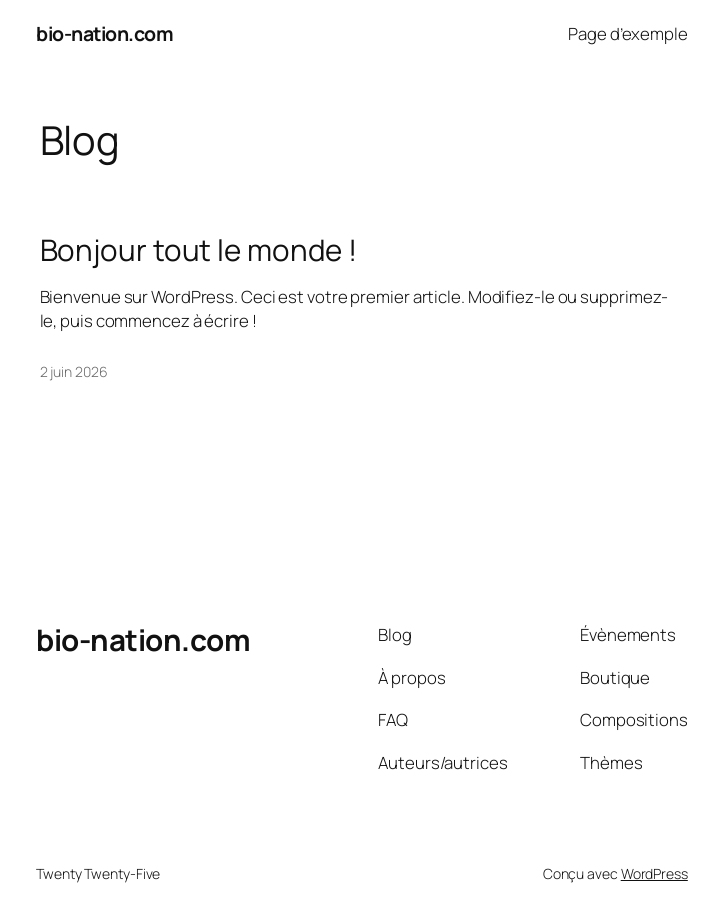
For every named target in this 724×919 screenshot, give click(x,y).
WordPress (654, 873)
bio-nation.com (104, 33)
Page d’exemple (628, 33)
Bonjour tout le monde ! (199, 249)
